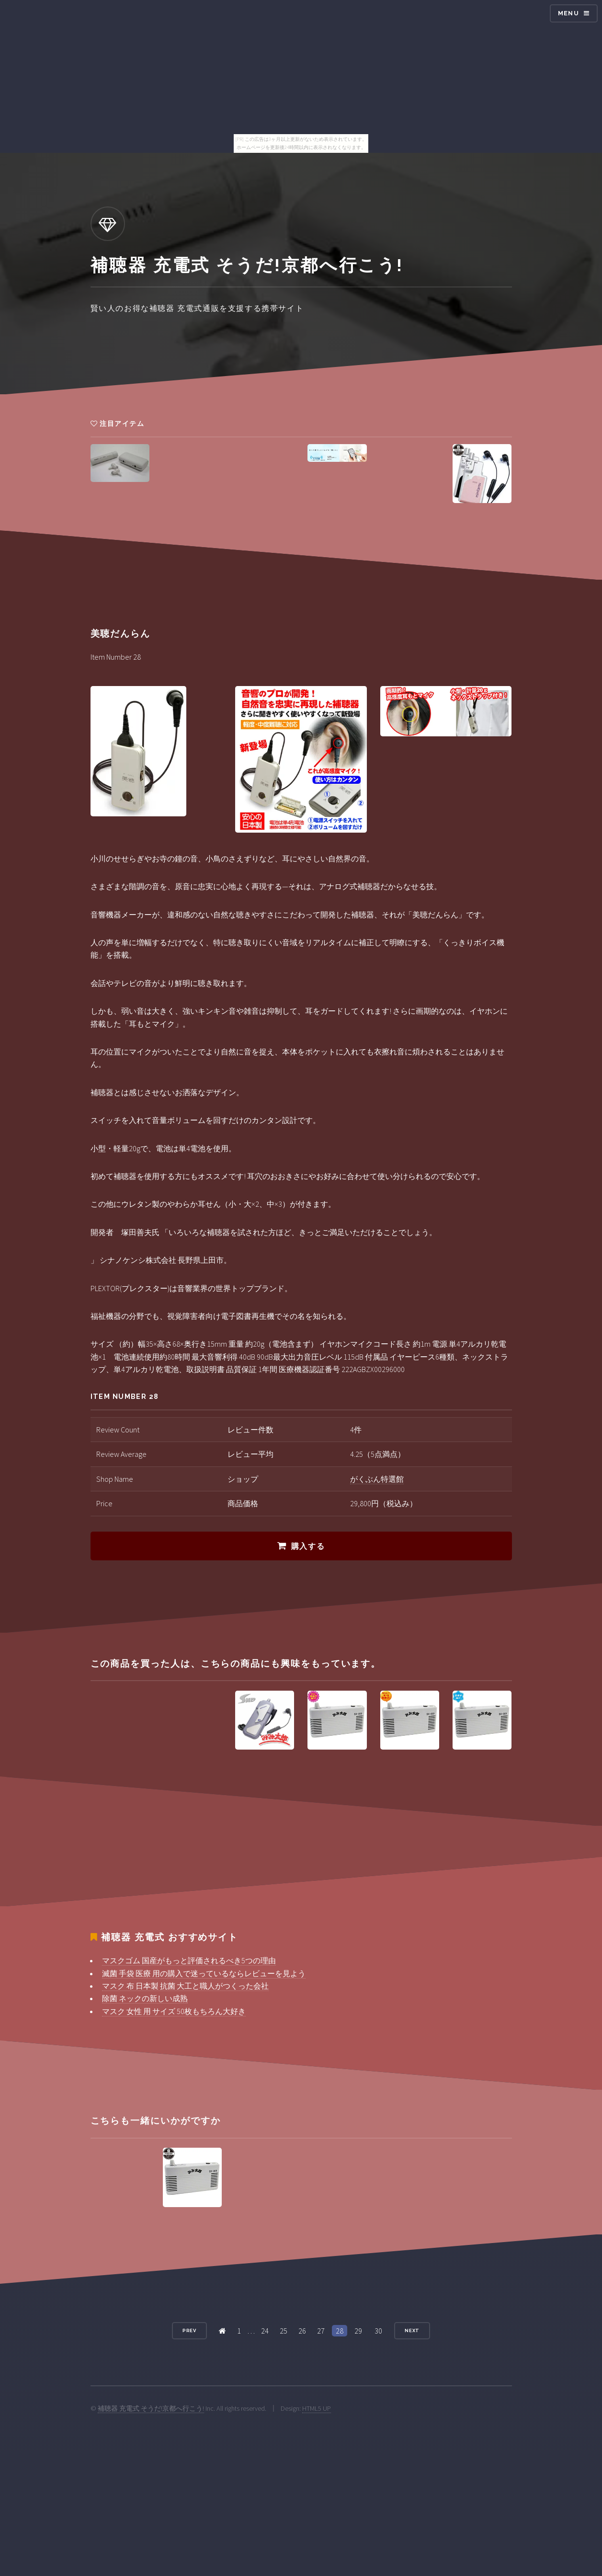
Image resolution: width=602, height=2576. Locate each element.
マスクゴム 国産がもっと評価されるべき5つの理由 (189, 1960)
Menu (568, 13)
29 (358, 2331)
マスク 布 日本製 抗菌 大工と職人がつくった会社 (185, 1986)
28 (339, 2331)
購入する (308, 1546)
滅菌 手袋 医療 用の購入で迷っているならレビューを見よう (204, 1973)
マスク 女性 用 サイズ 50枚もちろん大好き (174, 2011)
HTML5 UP (316, 2408)
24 (265, 2331)
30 (378, 2331)
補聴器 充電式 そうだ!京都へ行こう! (151, 2408)
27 (321, 2331)
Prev (189, 2330)
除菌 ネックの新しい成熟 (145, 1998)
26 (302, 2331)
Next (412, 2330)
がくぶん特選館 (377, 1479)
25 (283, 2331)
